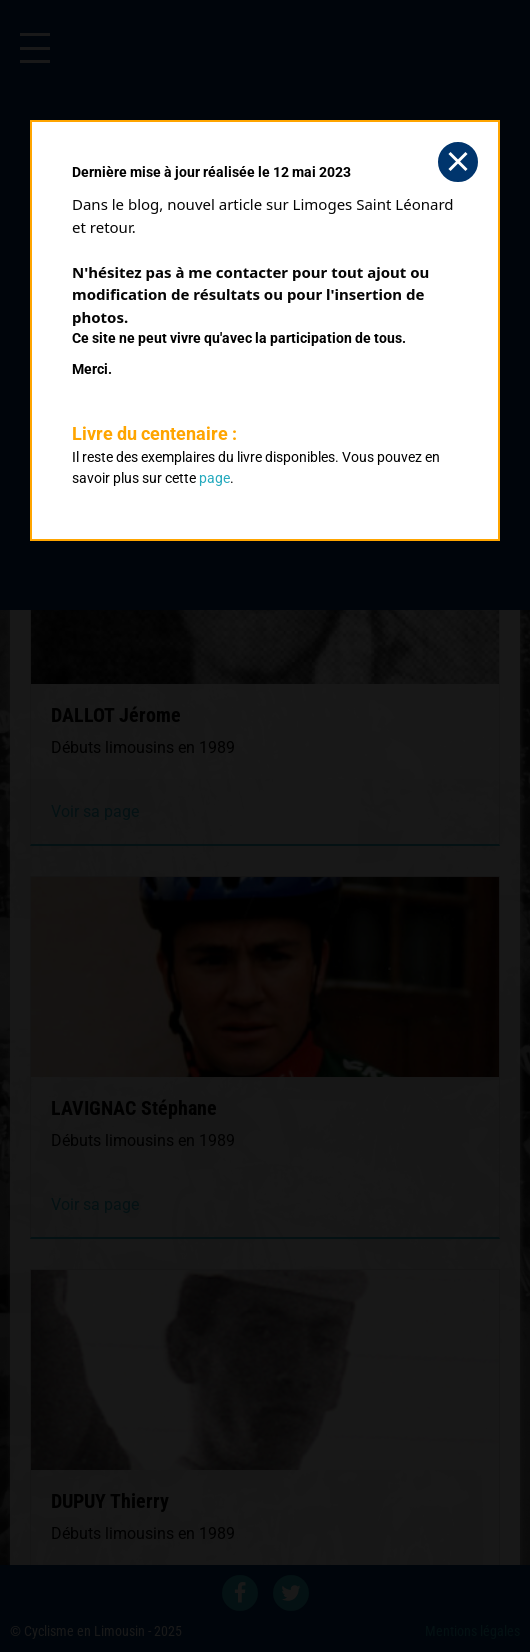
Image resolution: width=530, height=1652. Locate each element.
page (214, 478)
